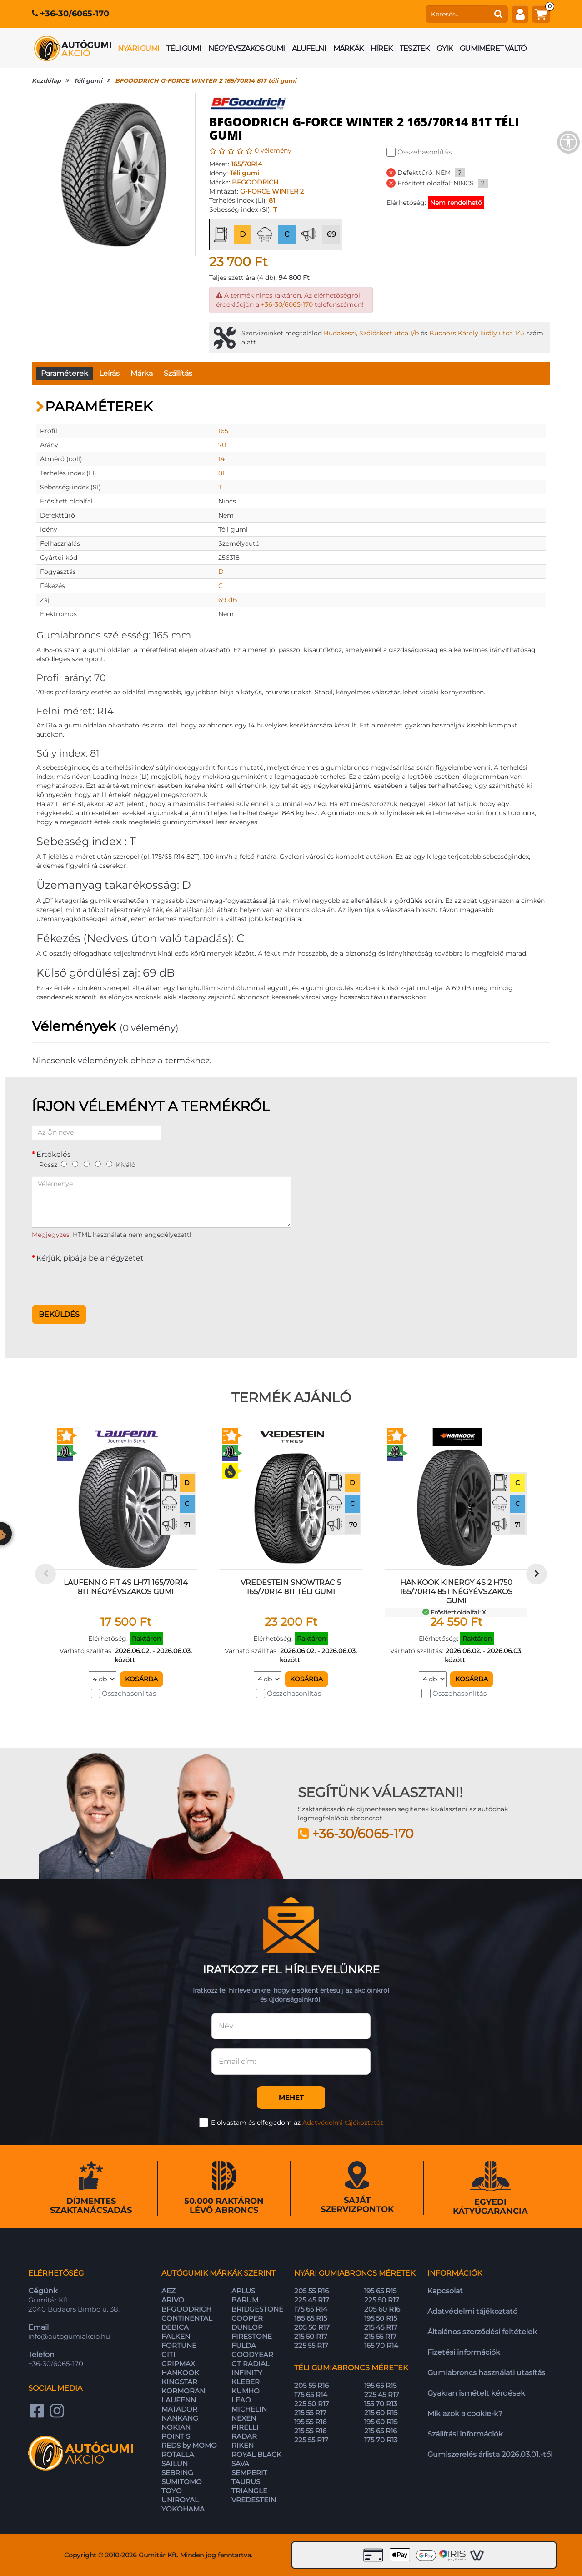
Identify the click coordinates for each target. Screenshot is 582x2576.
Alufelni (309, 48)
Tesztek (414, 48)
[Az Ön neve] (96, 1132)
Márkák (348, 48)
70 (222, 445)
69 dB (227, 600)
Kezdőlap (46, 80)
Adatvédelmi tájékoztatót (342, 2122)
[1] (64, 1164)
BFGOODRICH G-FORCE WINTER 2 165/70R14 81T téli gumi (205, 80)
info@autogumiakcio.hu (69, 2336)
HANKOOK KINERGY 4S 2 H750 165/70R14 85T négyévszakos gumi (456, 1591)
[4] (98, 1164)
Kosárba (141, 1679)
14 (221, 459)
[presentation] (101, 1280)
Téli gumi (183, 48)
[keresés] (457, 14)
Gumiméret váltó (493, 48)
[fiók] (520, 14)
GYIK (444, 48)
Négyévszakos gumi (246, 48)
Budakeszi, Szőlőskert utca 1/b (371, 333)
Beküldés (59, 1314)
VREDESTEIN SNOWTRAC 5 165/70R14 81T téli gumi (291, 1587)
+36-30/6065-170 (74, 14)
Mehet (291, 2097)
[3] (87, 1164)
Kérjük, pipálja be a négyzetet (90, 1258)
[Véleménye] (161, 1202)
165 (223, 431)
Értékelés (53, 1154)
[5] (109, 1164)
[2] (75, 1164)
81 (272, 200)
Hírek (381, 48)
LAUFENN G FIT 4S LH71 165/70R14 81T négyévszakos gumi (126, 1587)
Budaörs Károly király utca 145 (477, 333)
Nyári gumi (138, 48)
